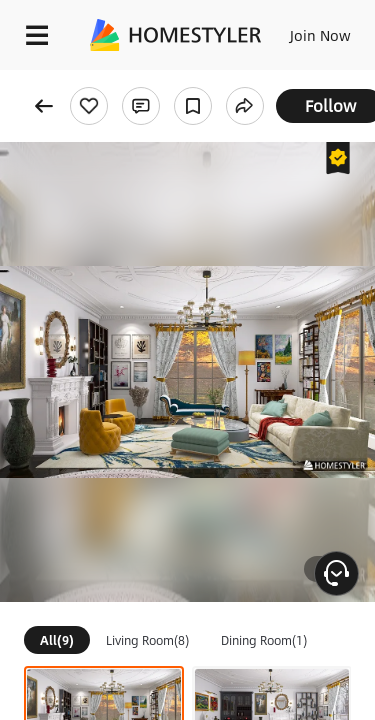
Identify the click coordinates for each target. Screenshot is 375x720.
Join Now (320, 35)
